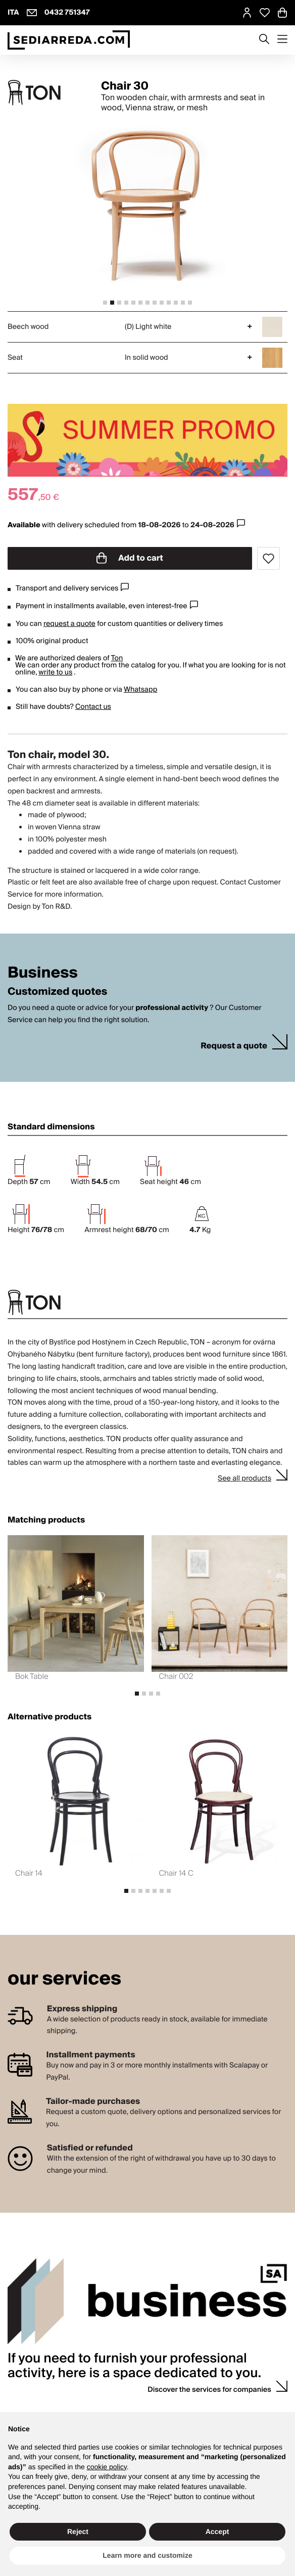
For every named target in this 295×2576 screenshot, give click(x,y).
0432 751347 (67, 13)
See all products (244, 1478)
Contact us (93, 707)
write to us (55, 672)
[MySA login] (247, 13)
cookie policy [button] (107, 2467)
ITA (13, 13)
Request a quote (234, 1046)
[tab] (105, 303)
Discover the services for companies (209, 2390)
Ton (117, 658)
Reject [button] (77, 2531)
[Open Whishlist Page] (265, 13)
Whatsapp (140, 690)
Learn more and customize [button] (147, 2555)
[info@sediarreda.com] (32, 13)
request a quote (69, 624)
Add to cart (129, 558)
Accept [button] (217, 2531)
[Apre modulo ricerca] (264, 40)
